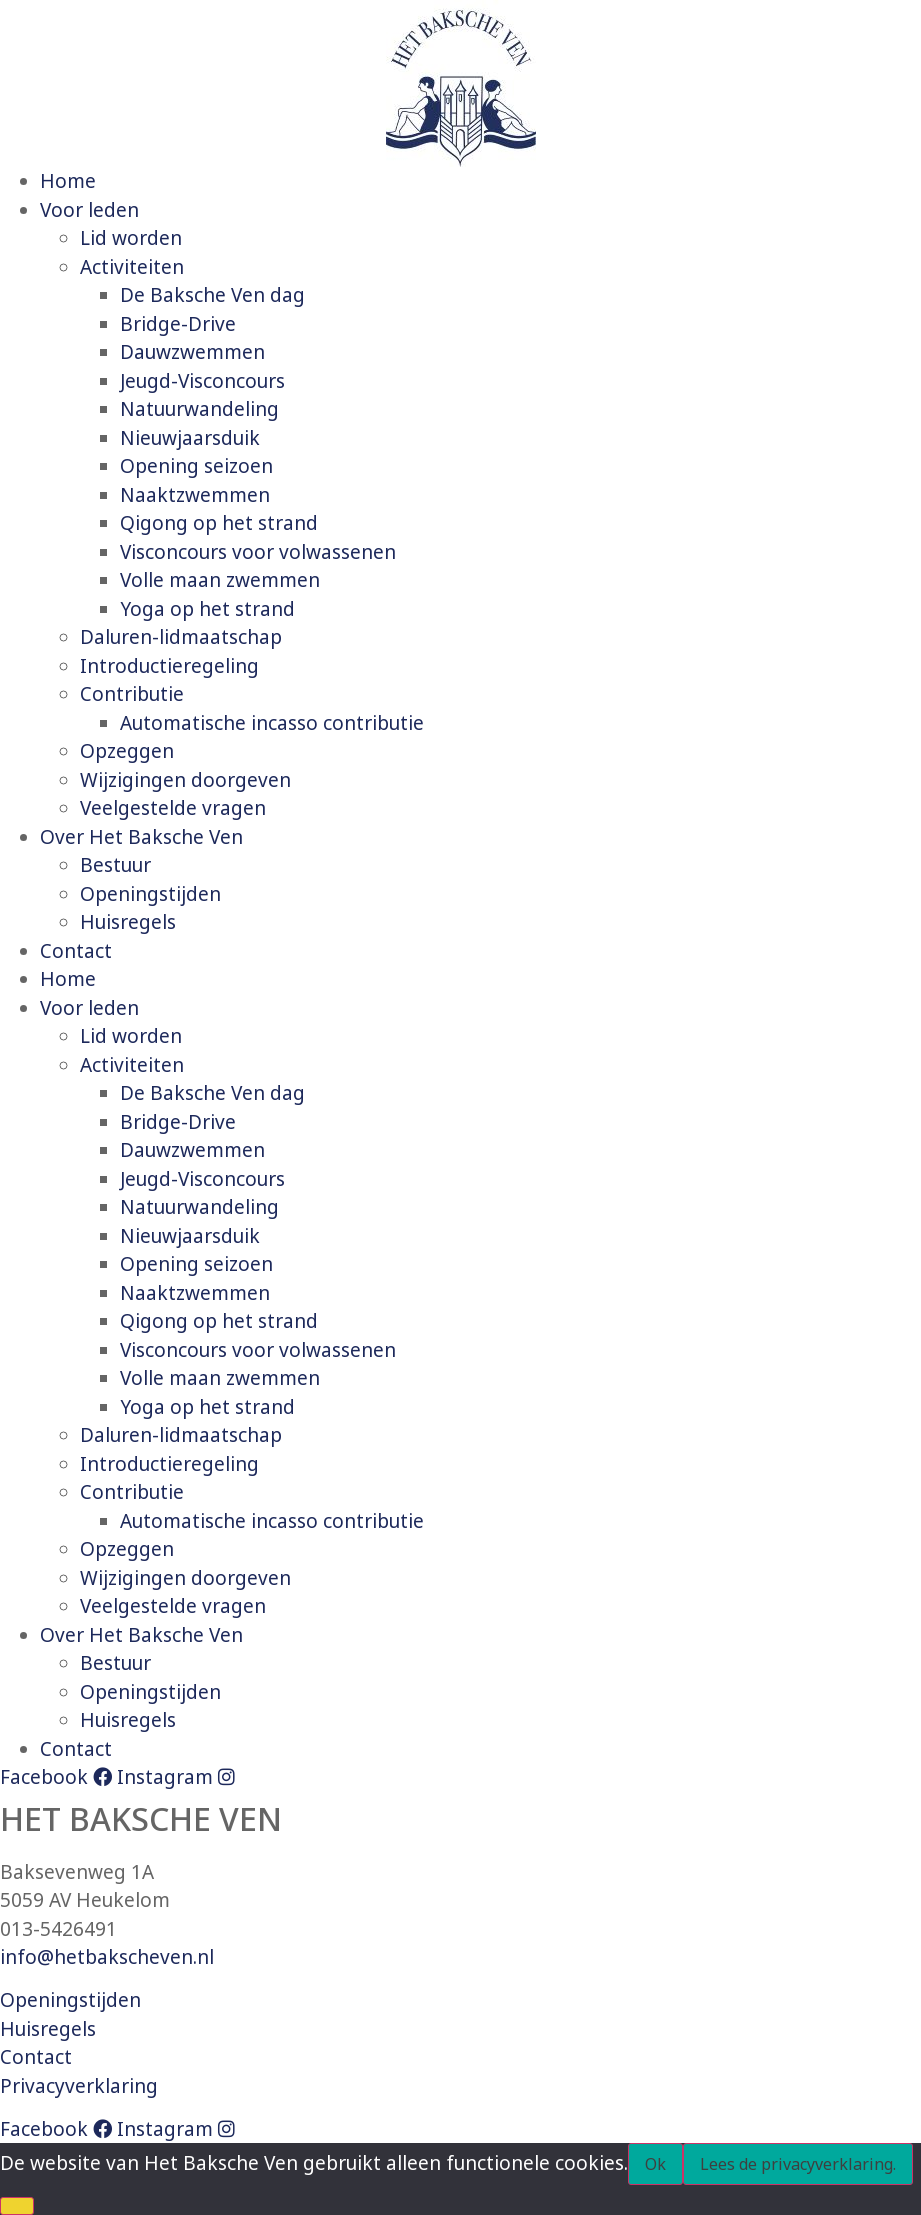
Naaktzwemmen (195, 495)
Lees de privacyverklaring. (798, 2164)
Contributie (132, 694)
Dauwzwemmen (192, 352)
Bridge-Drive (178, 324)
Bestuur (115, 865)
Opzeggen (127, 751)
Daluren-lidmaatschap (181, 637)
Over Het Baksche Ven (141, 837)
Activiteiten (132, 267)
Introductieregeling (169, 666)
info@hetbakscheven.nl (107, 1957)
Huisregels (128, 922)
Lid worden (131, 238)
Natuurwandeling (199, 409)
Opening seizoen (196, 466)
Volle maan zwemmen (220, 580)
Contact (76, 951)
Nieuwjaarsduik (190, 438)
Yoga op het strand (207, 609)
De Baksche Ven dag (212, 295)
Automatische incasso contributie (272, 723)
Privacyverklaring (79, 2086)
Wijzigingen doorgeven (185, 780)
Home (68, 181)
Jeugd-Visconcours (202, 381)
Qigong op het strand (219, 523)
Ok (655, 2164)
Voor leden (89, 210)
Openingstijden (150, 894)
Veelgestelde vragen (173, 808)
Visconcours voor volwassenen (258, 552)
